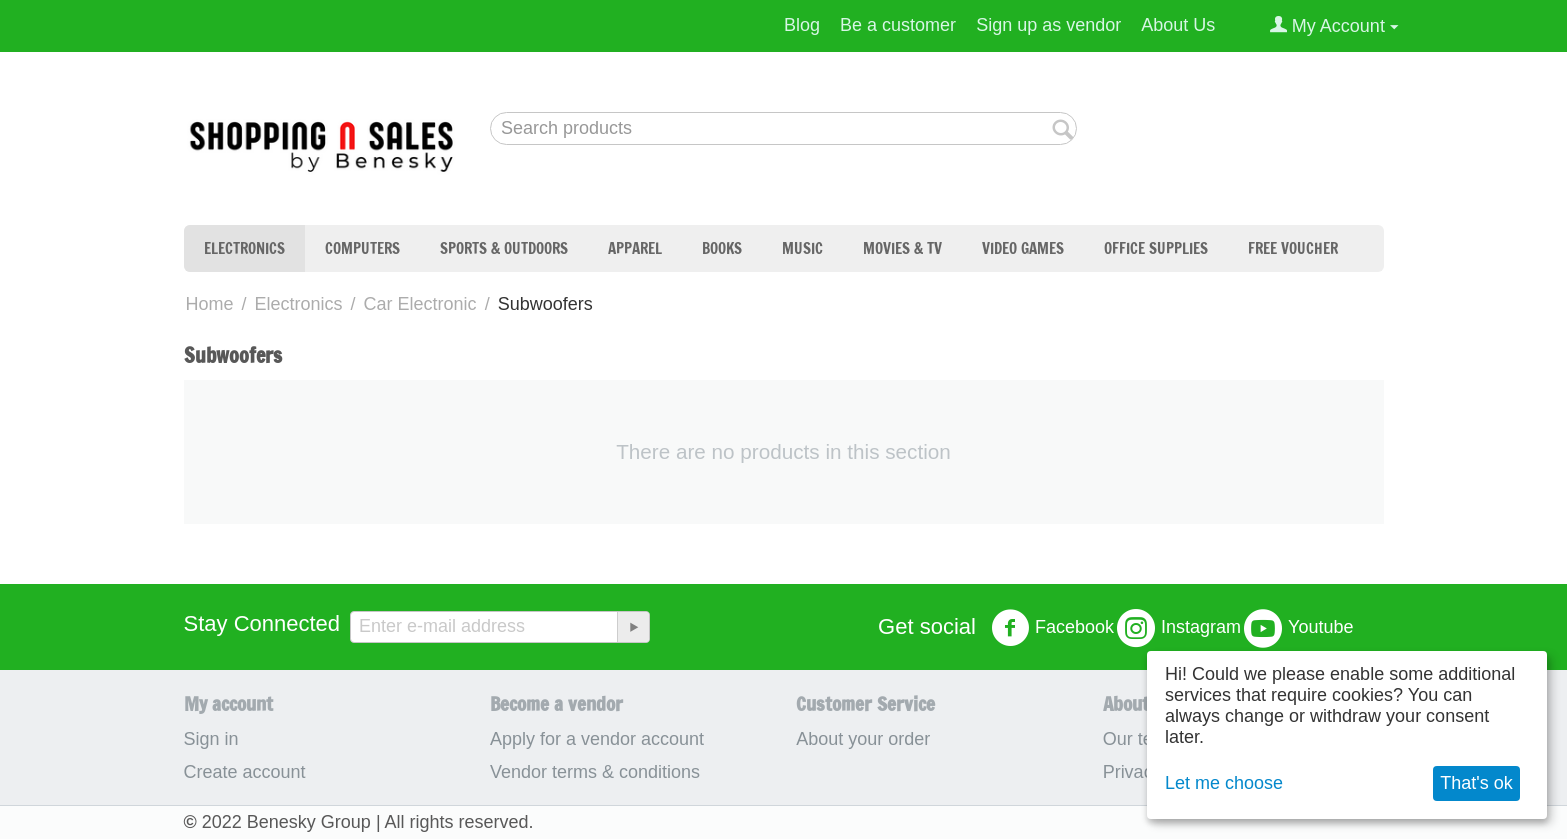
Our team (1140, 739)
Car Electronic (420, 304)
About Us (1178, 25)
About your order (863, 739)
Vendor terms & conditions (595, 772)
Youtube (1298, 628)
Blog (802, 25)
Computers (362, 248)
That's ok (1476, 783)
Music (802, 248)
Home (210, 304)
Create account (245, 772)
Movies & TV (902, 248)
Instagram (1179, 628)
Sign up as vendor (1048, 25)
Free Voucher (1293, 248)
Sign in (211, 739)
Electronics (244, 248)
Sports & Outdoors (504, 248)
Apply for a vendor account (597, 739)
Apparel (635, 248)
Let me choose (1224, 783)
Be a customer (898, 25)
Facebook (1052, 628)
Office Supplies (1156, 248)
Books (722, 248)
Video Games (1023, 248)
